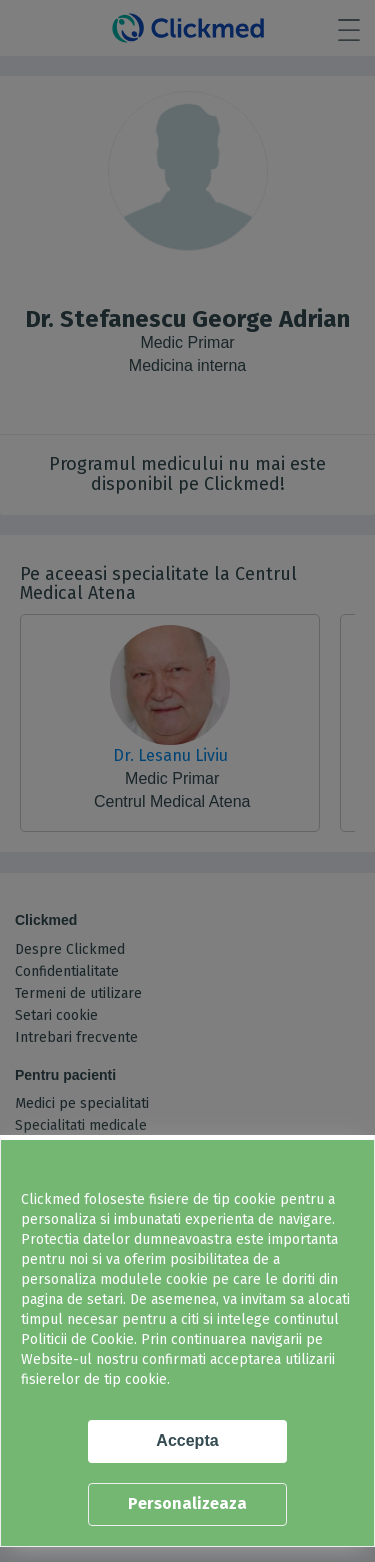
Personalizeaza (187, 1503)
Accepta (187, 1440)
